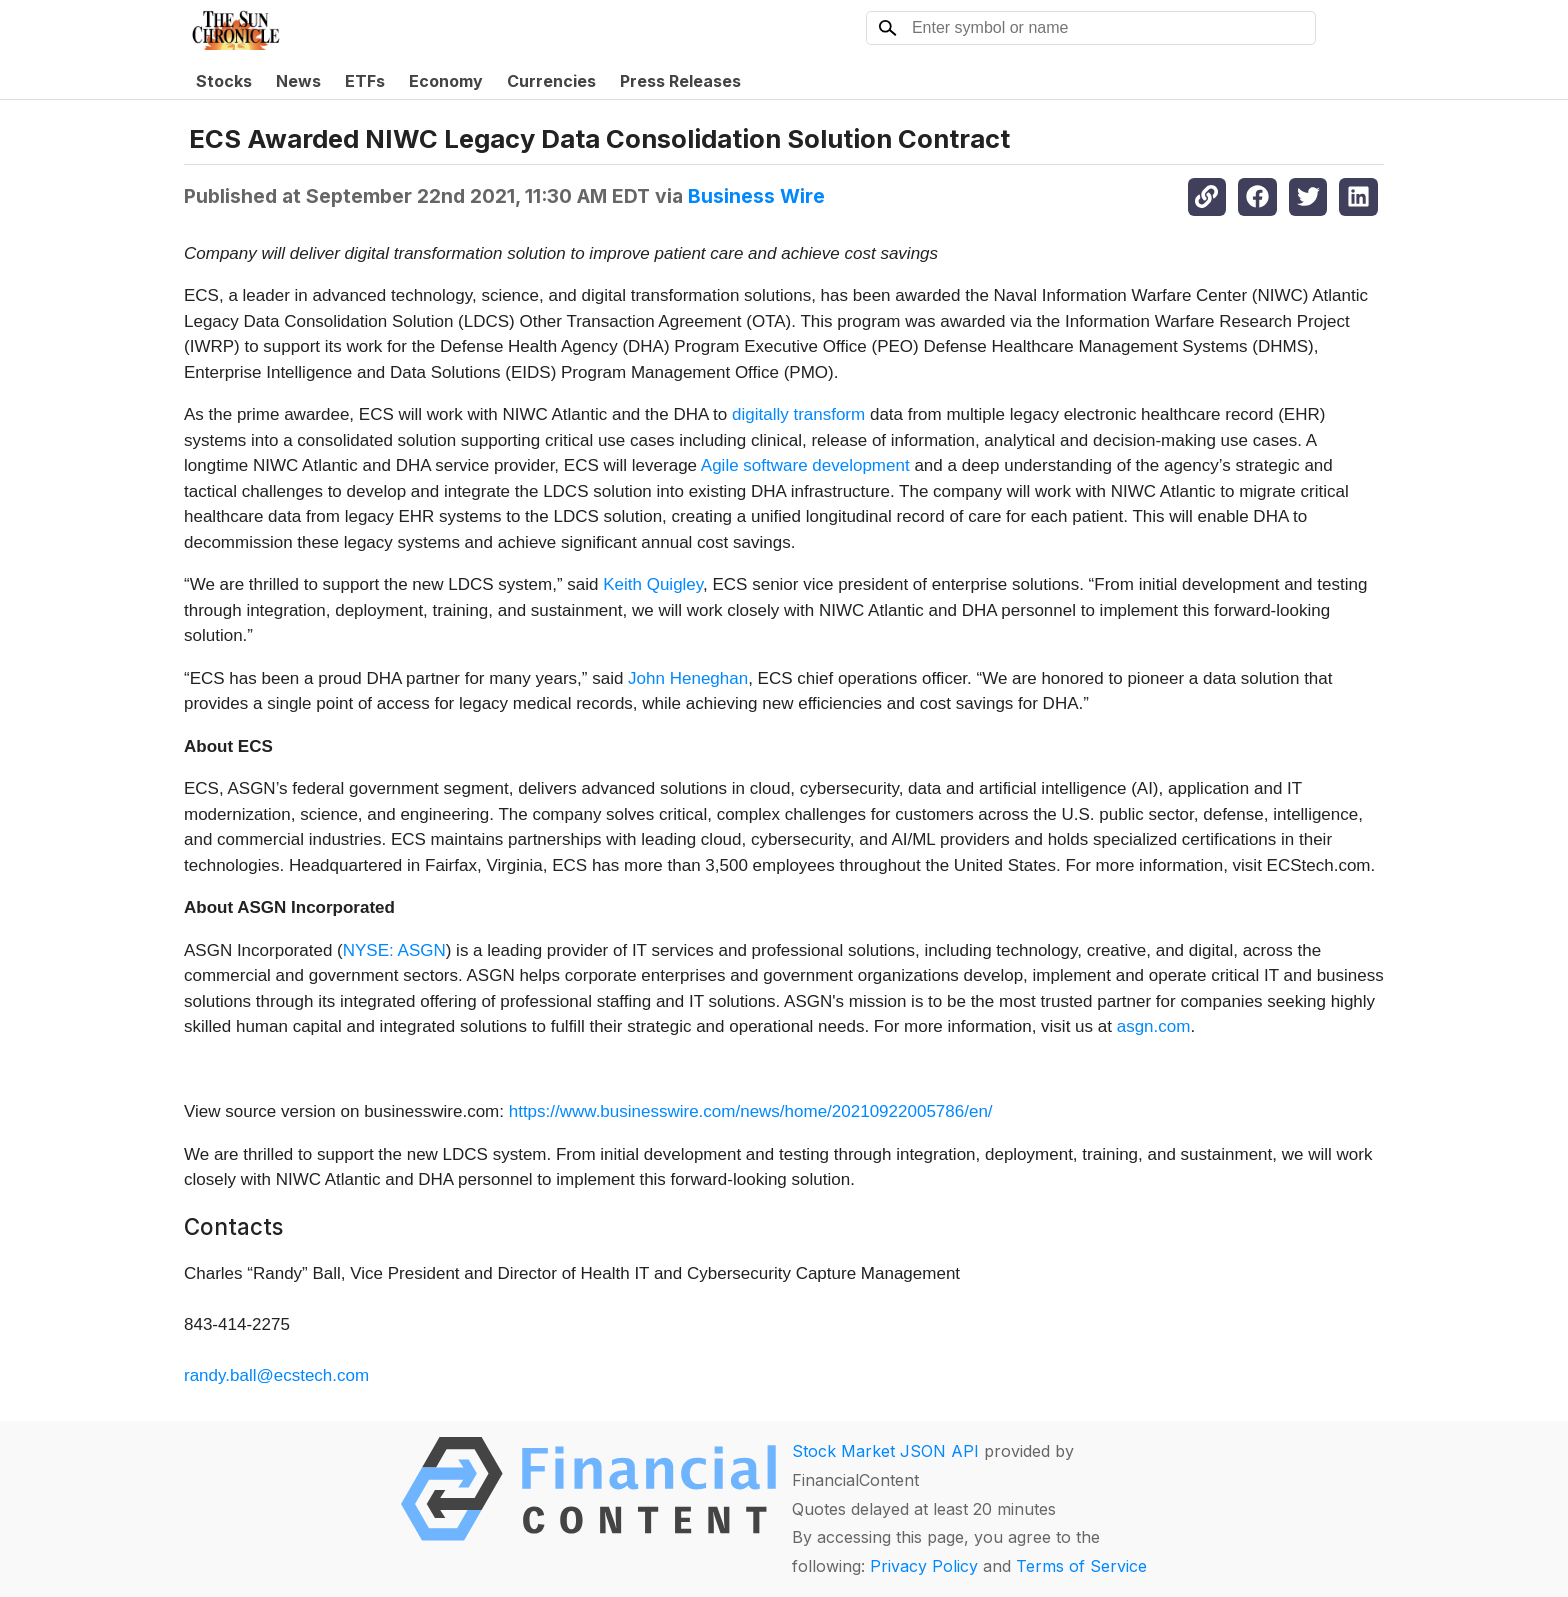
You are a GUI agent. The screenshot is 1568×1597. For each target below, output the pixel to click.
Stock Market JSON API (885, 1451)
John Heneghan (688, 678)
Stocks (224, 81)
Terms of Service (1081, 1566)
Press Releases (680, 81)
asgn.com (1154, 1026)
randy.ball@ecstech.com (276, 1375)
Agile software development (805, 465)
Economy (446, 81)
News (298, 81)
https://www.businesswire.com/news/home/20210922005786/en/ (751, 1111)
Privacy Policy (924, 1566)
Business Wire (756, 196)
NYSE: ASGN (394, 950)
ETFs (365, 81)
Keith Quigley (653, 584)
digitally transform (798, 414)
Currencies (551, 81)
